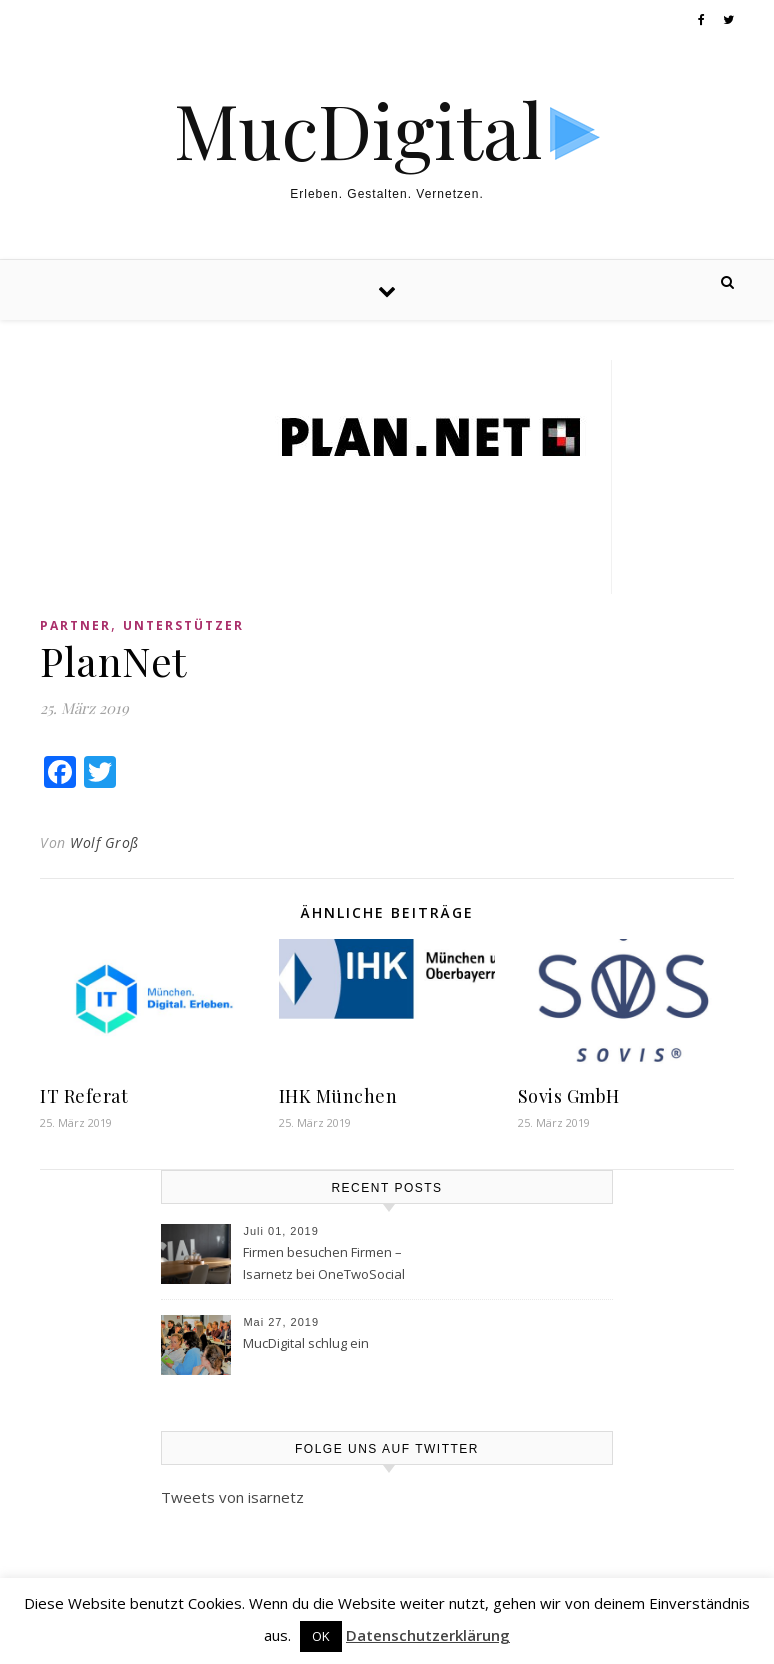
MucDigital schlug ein (306, 1343)
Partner (75, 625)
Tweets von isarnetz (232, 1497)
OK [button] (321, 1636)
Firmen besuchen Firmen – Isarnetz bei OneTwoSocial (324, 1263)
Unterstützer (183, 625)
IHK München (338, 1096)
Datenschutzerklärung (428, 1635)
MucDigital (358, 129)
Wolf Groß (104, 842)
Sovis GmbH (569, 1096)
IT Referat (84, 1096)
